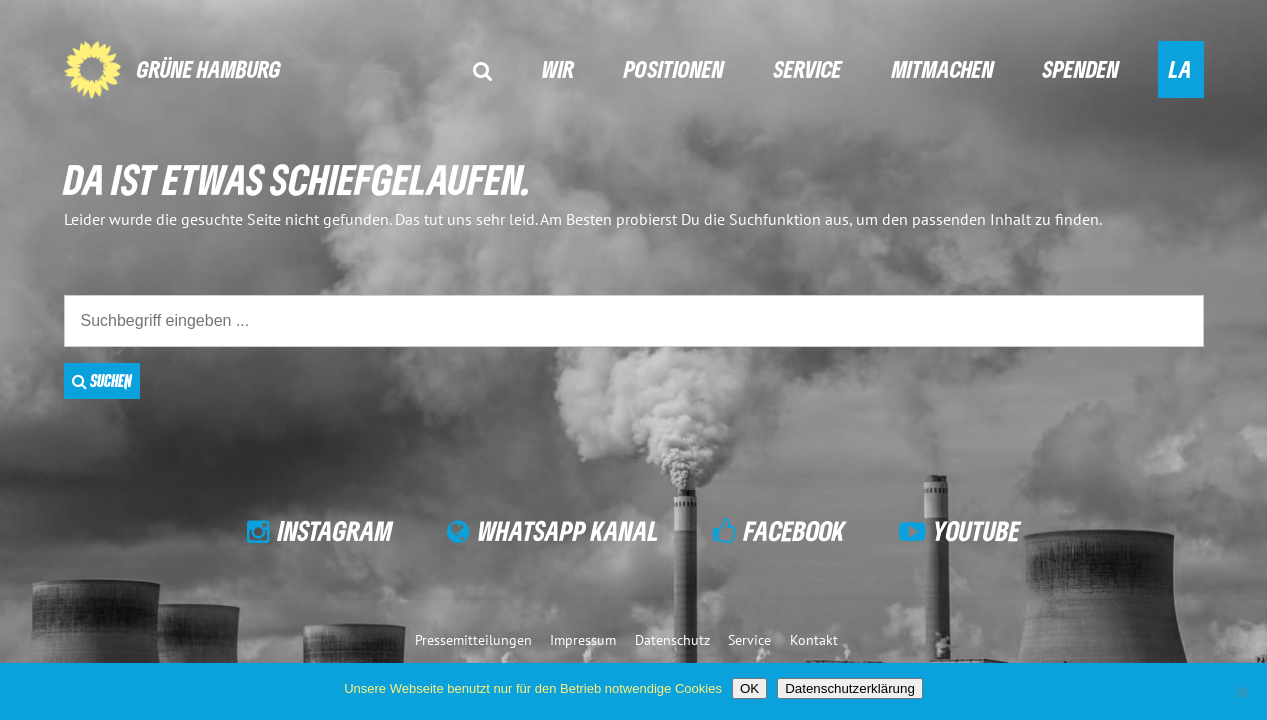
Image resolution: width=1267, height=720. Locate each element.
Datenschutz (672, 639)
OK (749, 688)
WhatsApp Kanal (568, 530)
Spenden (1081, 68)
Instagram (335, 530)
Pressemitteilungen (473, 639)
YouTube (976, 530)
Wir (558, 68)
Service (808, 68)
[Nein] (1242, 692)
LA (1180, 68)
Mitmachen (943, 68)
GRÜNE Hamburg (209, 68)
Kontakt (814, 639)
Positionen (674, 68)
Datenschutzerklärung (850, 688)
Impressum (583, 639)
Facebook (794, 530)
